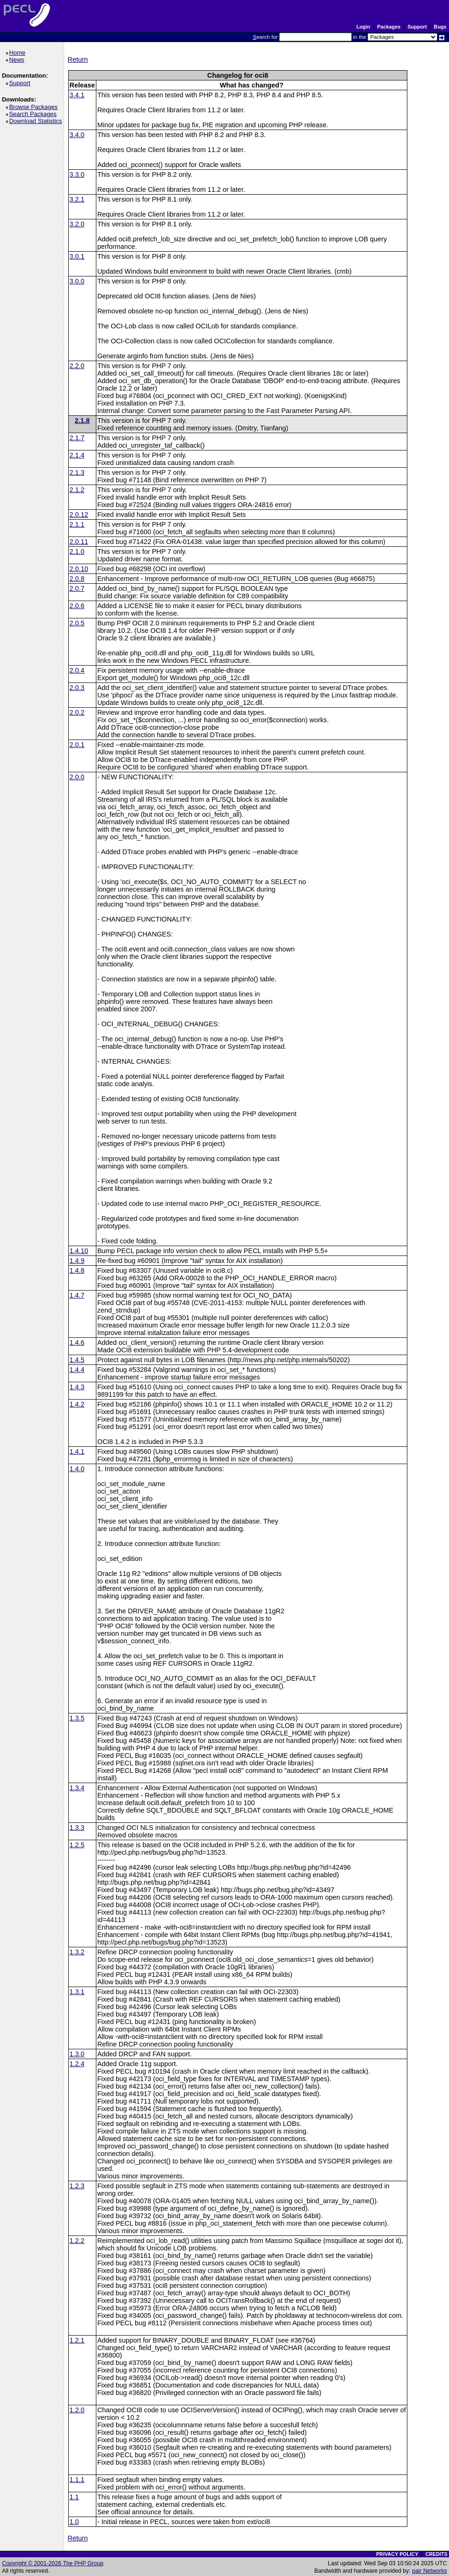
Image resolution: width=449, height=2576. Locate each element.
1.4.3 (77, 1387)
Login (363, 26)
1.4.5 (77, 1360)
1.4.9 (77, 1260)
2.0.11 (79, 541)
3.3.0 (77, 174)
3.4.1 (77, 95)
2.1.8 (82, 420)
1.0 (74, 2521)
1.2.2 (77, 2240)
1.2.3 (77, 2186)
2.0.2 (77, 712)
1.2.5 (77, 1845)
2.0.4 (77, 670)
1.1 (74, 2497)
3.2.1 (77, 199)
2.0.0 (77, 777)
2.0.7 (77, 588)
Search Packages (34, 113)
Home (18, 52)
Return (78, 59)
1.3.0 (77, 2054)
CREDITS (436, 2554)
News (18, 59)
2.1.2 (77, 489)
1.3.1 (77, 1991)
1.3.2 (77, 1952)
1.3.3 (77, 1827)
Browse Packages (35, 106)
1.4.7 (77, 1295)
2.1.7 (77, 438)
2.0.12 (79, 514)
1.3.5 (77, 1718)
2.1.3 (77, 472)
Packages (388, 26)
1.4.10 (79, 1251)
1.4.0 (77, 1469)
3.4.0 (77, 134)
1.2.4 (77, 2064)
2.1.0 (77, 551)
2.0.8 (77, 578)
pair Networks (429, 2571)
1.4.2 (77, 1404)
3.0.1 (77, 256)
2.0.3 (77, 687)
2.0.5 (77, 623)
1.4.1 (77, 1451)
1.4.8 (77, 1270)
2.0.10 (79, 569)
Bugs (440, 26)
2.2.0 (77, 366)
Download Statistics (37, 120)
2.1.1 (77, 524)
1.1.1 (77, 2479)
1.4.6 (77, 1342)
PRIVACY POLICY (397, 2554)
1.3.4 (77, 1788)
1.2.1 (77, 2340)
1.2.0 (77, 2410)
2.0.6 (77, 606)
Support (417, 26)
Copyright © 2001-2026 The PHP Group (52, 2563)
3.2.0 (77, 224)
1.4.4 (77, 1369)
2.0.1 (77, 744)
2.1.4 (77, 455)
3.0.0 (77, 281)
